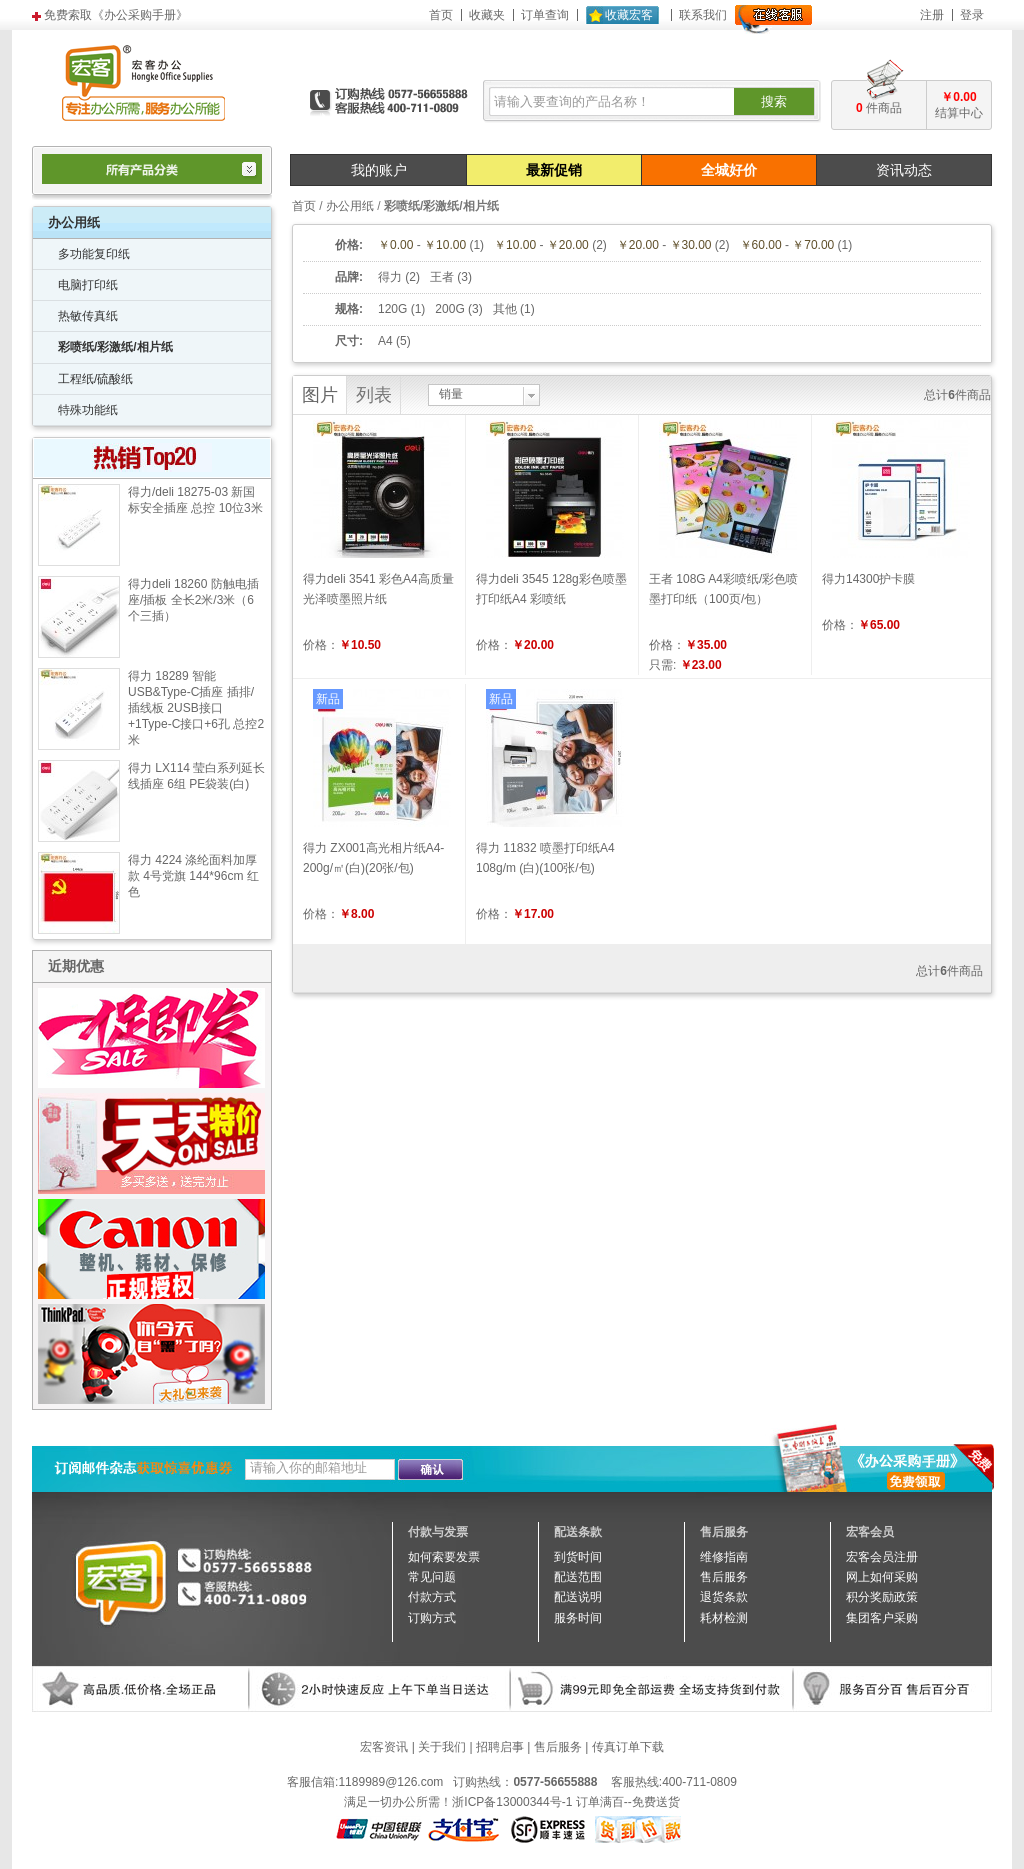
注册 (932, 15)
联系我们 (703, 15)
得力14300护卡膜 (868, 579)
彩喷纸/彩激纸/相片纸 (115, 347)
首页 (441, 15)
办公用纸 (350, 206)
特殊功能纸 (88, 410)
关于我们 (442, 1747)
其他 (505, 309)
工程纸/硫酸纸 (95, 379)
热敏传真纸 (88, 316)
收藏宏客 (629, 15)
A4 (385, 341)
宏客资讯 (384, 1747)
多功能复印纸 (94, 254)
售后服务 (558, 1747)
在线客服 (773, 19)
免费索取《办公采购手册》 (116, 15)
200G (449, 309)
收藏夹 (487, 15)
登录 (972, 15)
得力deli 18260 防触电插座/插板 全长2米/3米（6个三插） (193, 600)
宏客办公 (143, 82)
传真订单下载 (628, 1747)
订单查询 (545, 15)
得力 (390, 277)
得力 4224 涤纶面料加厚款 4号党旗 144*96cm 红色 (193, 876)
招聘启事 (500, 1747)
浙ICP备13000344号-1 (512, 1802)
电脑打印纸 (88, 285)
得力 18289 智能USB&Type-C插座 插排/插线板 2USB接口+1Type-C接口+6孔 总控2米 (196, 708)
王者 (442, 277)
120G (392, 309)
